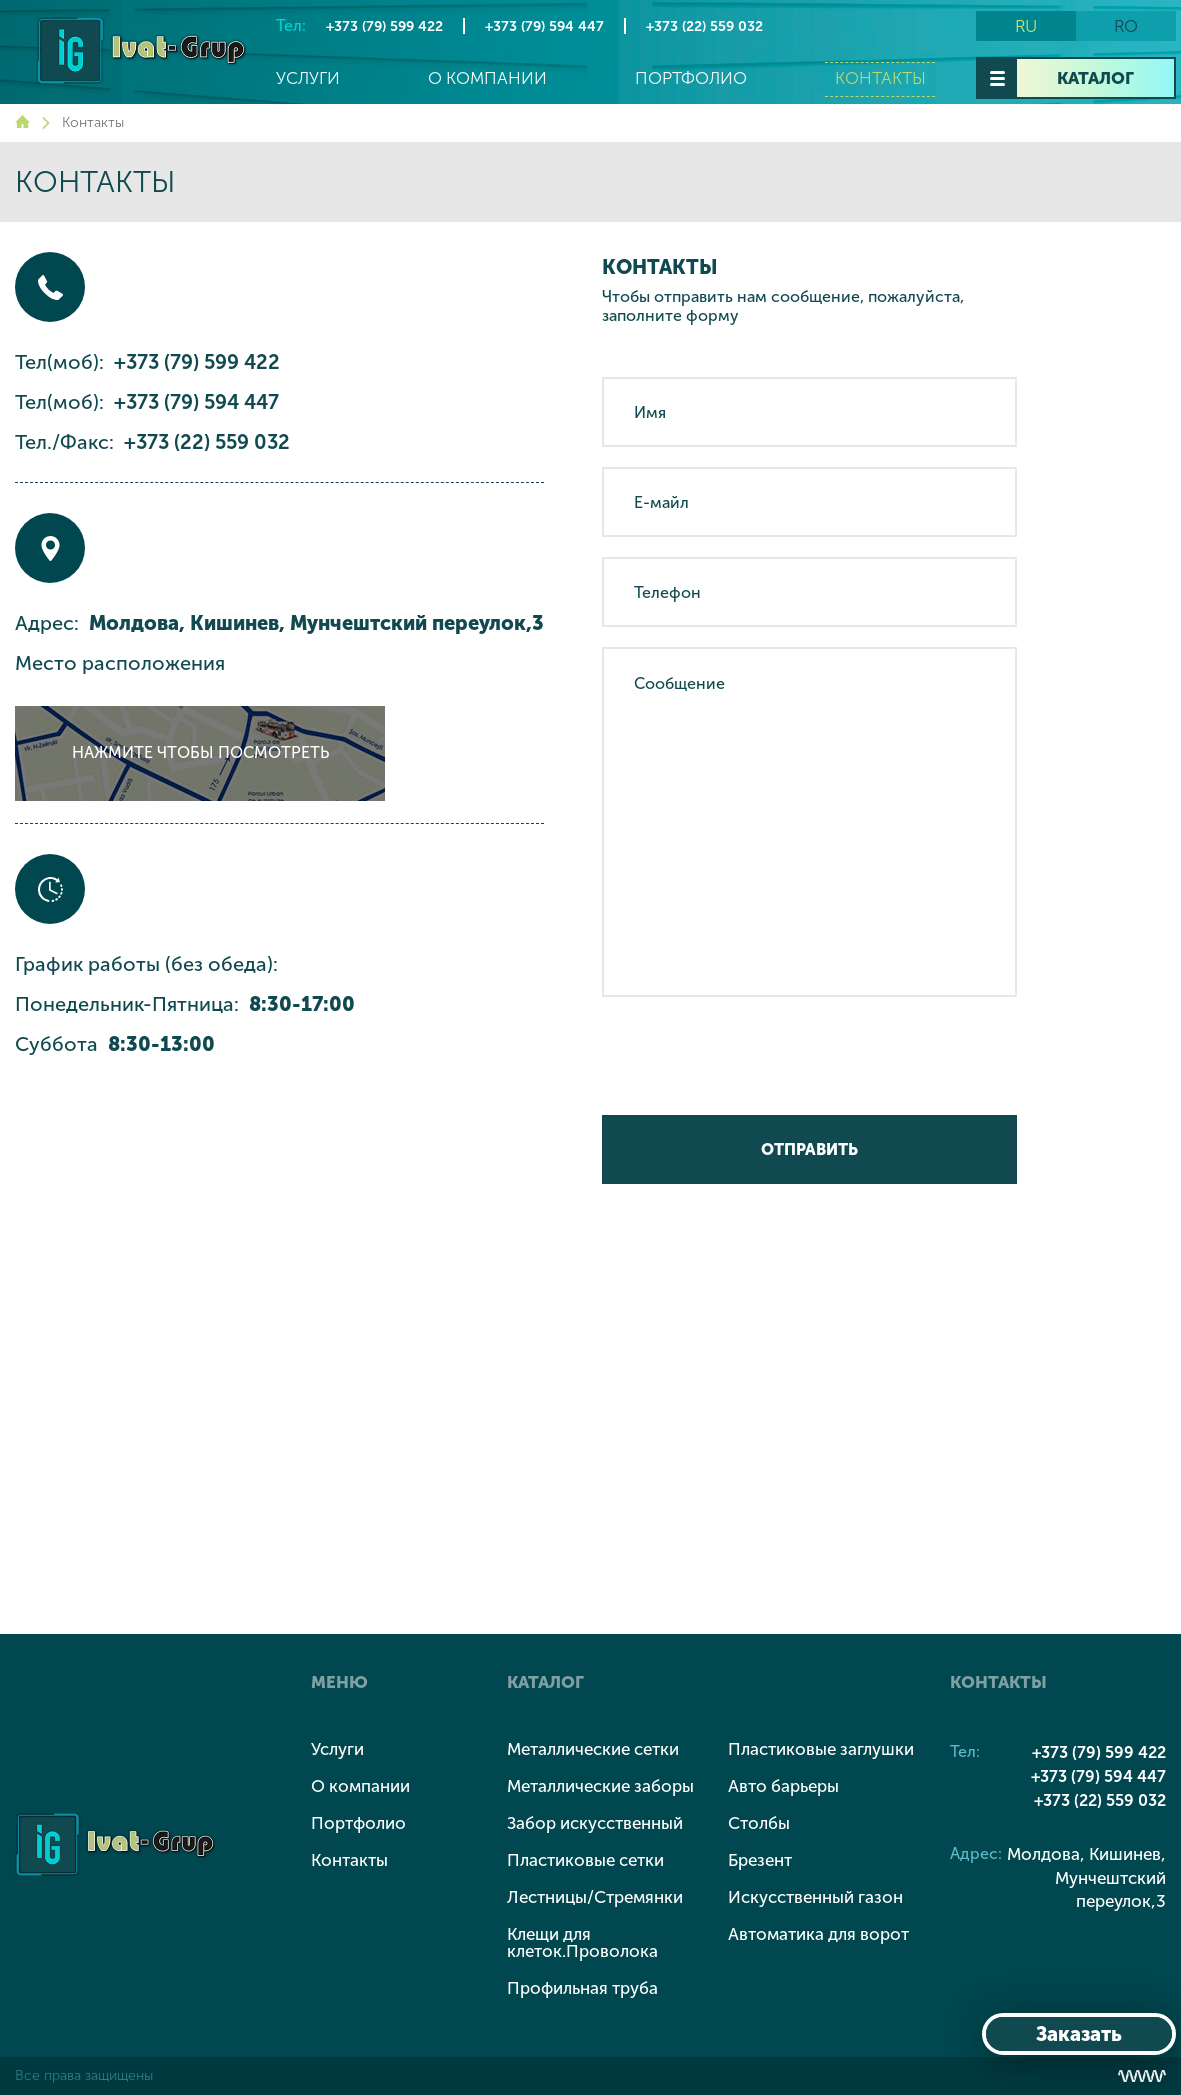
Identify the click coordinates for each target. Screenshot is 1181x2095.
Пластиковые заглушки (821, 1749)
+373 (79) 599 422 (384, 26)
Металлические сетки (593, 1749)
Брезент (760, 1860)
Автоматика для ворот (818, 1934)
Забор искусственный (595, 1823)
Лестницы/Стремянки (595, 1897)
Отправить (809, 1149)
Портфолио (691, 78)
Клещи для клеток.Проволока (582, 1942)
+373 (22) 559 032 (704, 26)
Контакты (880, 78)
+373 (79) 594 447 (544, 26)
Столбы (759, 1823)
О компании (487, 78)
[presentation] (754, 1056)
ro (1126, 26)
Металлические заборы (600, 1786)
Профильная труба (582, 1988)
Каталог (1095, 78)
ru (1026, 26)
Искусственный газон (815, 1897)
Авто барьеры (783, 1786)
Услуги (308, 78)
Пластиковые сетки (585, 1860)
